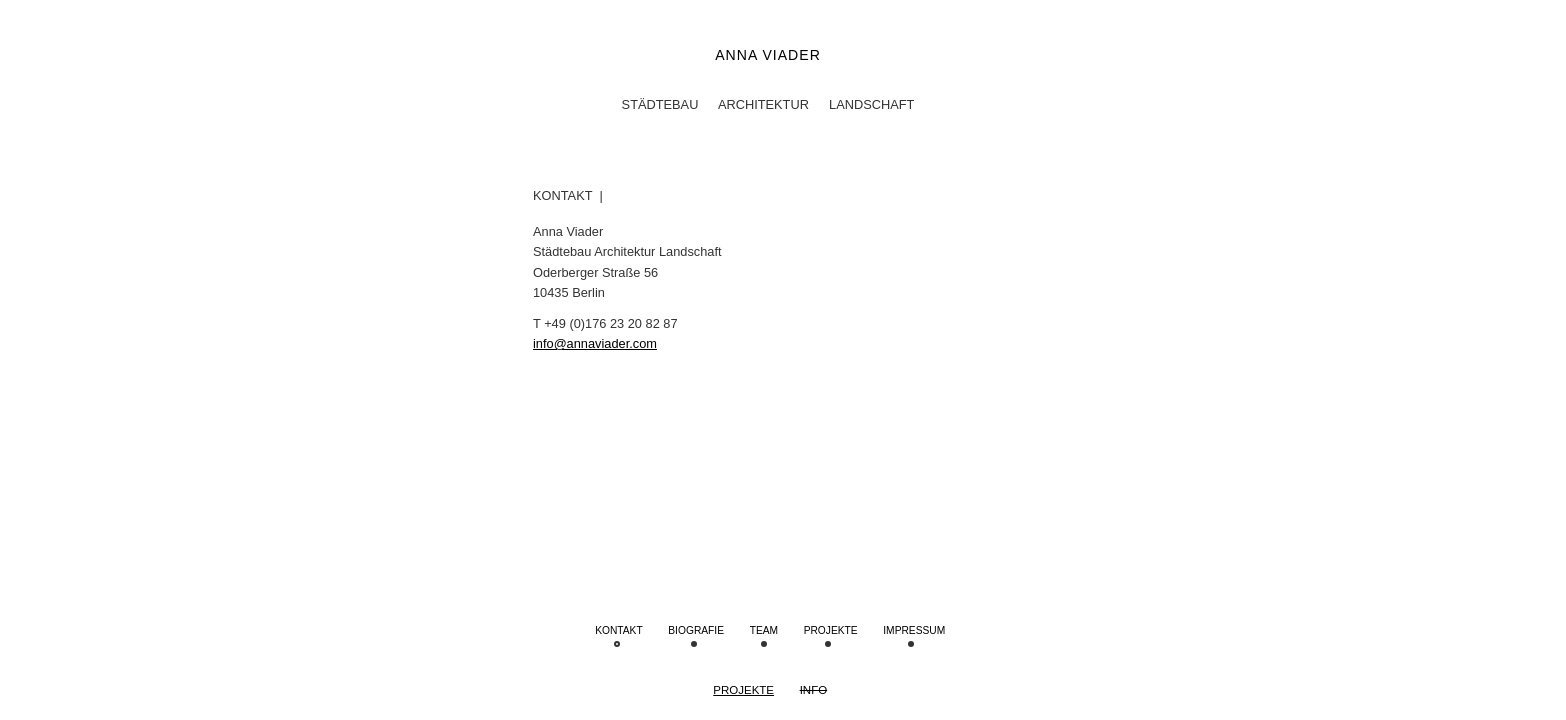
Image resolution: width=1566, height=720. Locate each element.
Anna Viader (768, 55)
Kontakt (619, 630)
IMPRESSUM (914, 630)
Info (814, 690)
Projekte (743, 690)
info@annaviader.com (595, 343)
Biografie (696, 630)
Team (764, 630)
